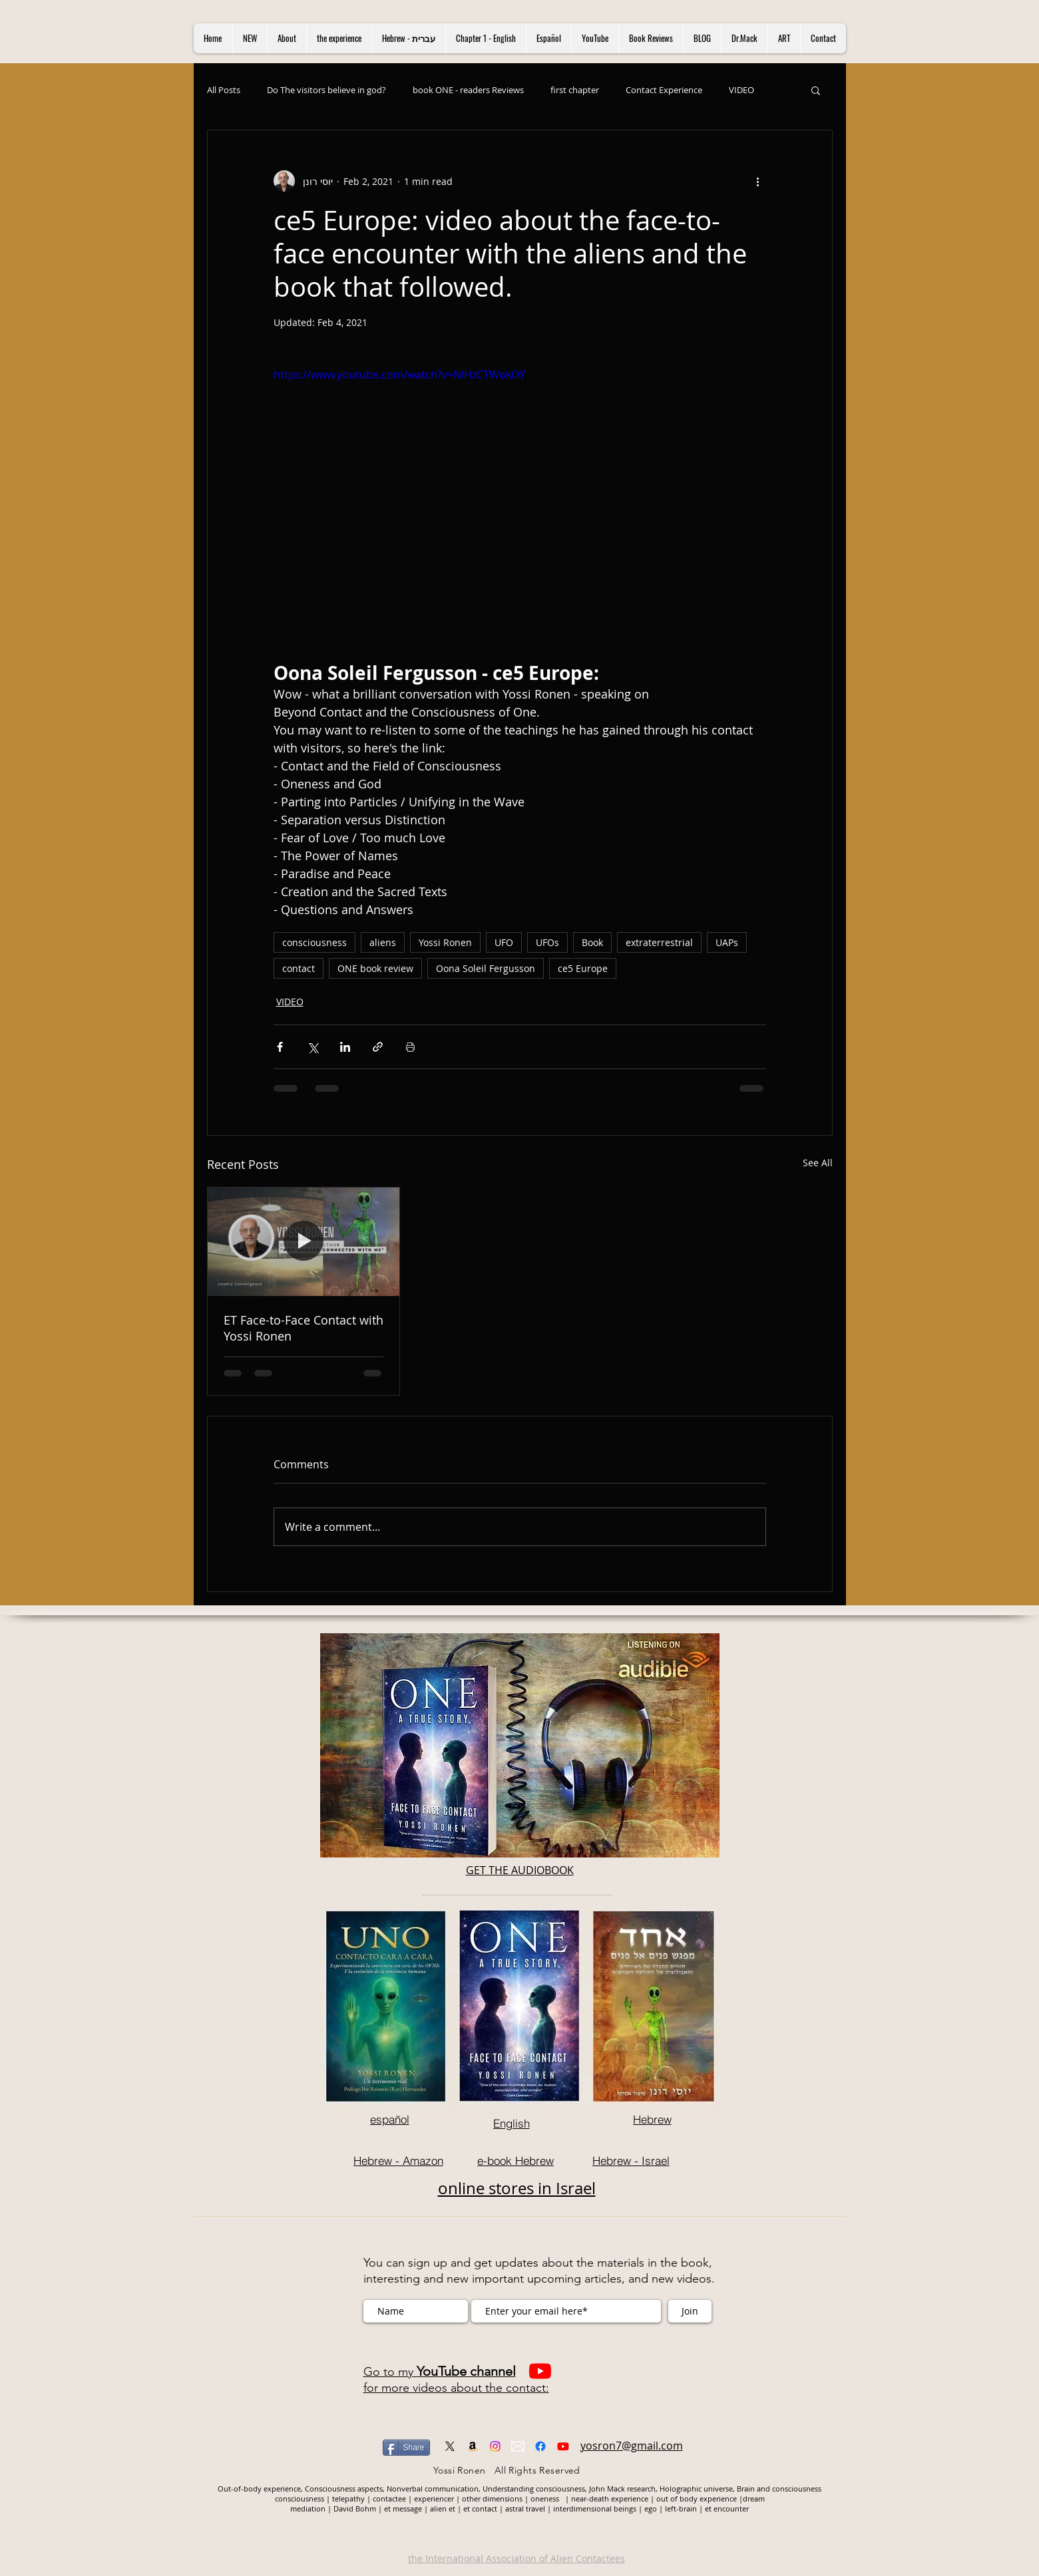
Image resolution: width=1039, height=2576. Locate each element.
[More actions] (758, 181)
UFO (504, 942)
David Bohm (354, 2508)
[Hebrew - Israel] (631, 2160)
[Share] (406, 2448)
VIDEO (741, 90)
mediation (308, 2508)
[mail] (517, 2446)
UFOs (547, 942)
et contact (480, 2508)
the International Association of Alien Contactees (516, 2558)
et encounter (727, 2508)
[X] (450, 2446)
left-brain (681, 2508)
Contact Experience (664, 90)
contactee (390, 2498)
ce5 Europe (583, 968)
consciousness (314, 942)
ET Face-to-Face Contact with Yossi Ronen (303, 1328)
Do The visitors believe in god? (326, 90)
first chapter (574, 90)
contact (298, 968)
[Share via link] (377, 1047)
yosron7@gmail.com (631, 2445)
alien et (442, 2508)
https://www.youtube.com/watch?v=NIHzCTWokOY (399, 374)
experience (630, 2498)
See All (818, 1162)
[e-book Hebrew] (516, 2160)
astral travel (525, 2508)
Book (592, 942)
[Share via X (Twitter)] (312, 1047)
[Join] (690, 2311)
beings (626, 2508)
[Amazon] (472, 2446)
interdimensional (583, 2508)
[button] (815, 89)
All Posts (223, 90)
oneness (547, 2498)
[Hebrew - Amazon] (398, 2160)
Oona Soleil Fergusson (485, 968)
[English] (511, 2123)
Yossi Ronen (445, 942)
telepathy (349, 2498)
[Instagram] (495, 2446)
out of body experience (696, 2498)
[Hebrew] (652, 2119)
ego (651, 2508)
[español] (389, 2119)
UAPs (727, 942)
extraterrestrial (659, 942)
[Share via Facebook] (280, 1047)
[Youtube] (540, 2371)
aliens (382, 942)
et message (403, 2508)
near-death (590, 2498)
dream (754, 2498)
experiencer (435, 2498)
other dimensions (492, 2498)
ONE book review (375, 968)
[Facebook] (540, 2446)
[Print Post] (410, 1047)
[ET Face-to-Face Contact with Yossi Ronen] (304, 1241)
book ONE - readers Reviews (468, 90)
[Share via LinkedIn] (345, 1047)
